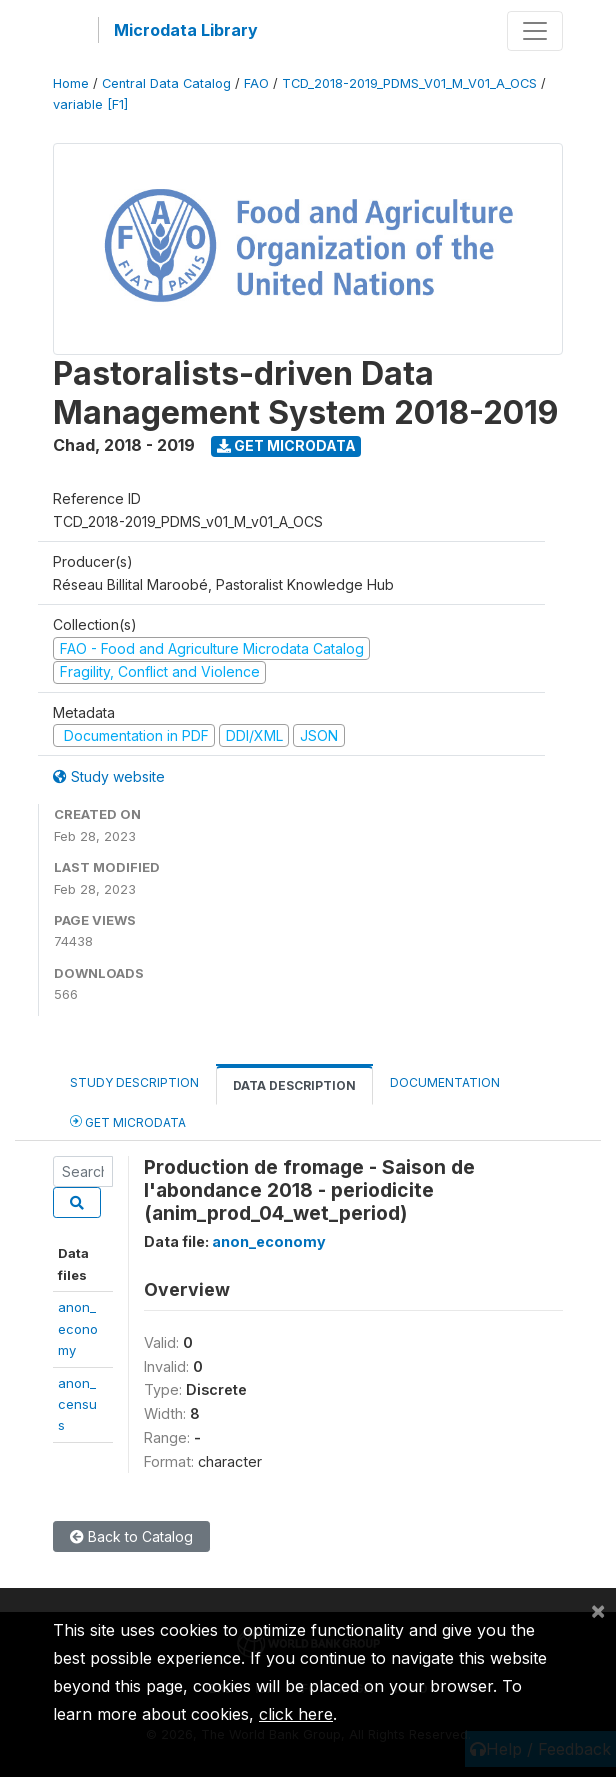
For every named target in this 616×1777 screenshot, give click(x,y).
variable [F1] (90, 104)
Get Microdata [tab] (128, 1121)
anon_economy (78, 1328)
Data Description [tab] (294, 1085)
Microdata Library (186, 30)
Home (71, 83)
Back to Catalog (131, 1536)
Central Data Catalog (166, 83)
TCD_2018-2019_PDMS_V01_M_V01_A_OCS (409, 83)
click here (296, 1714)
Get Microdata (286, 445)
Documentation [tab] (445, 1082)
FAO (256, 83)
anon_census (77, 1404)
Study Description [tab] (134, 1082)
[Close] (598, 1610)
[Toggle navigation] (535, 31)
